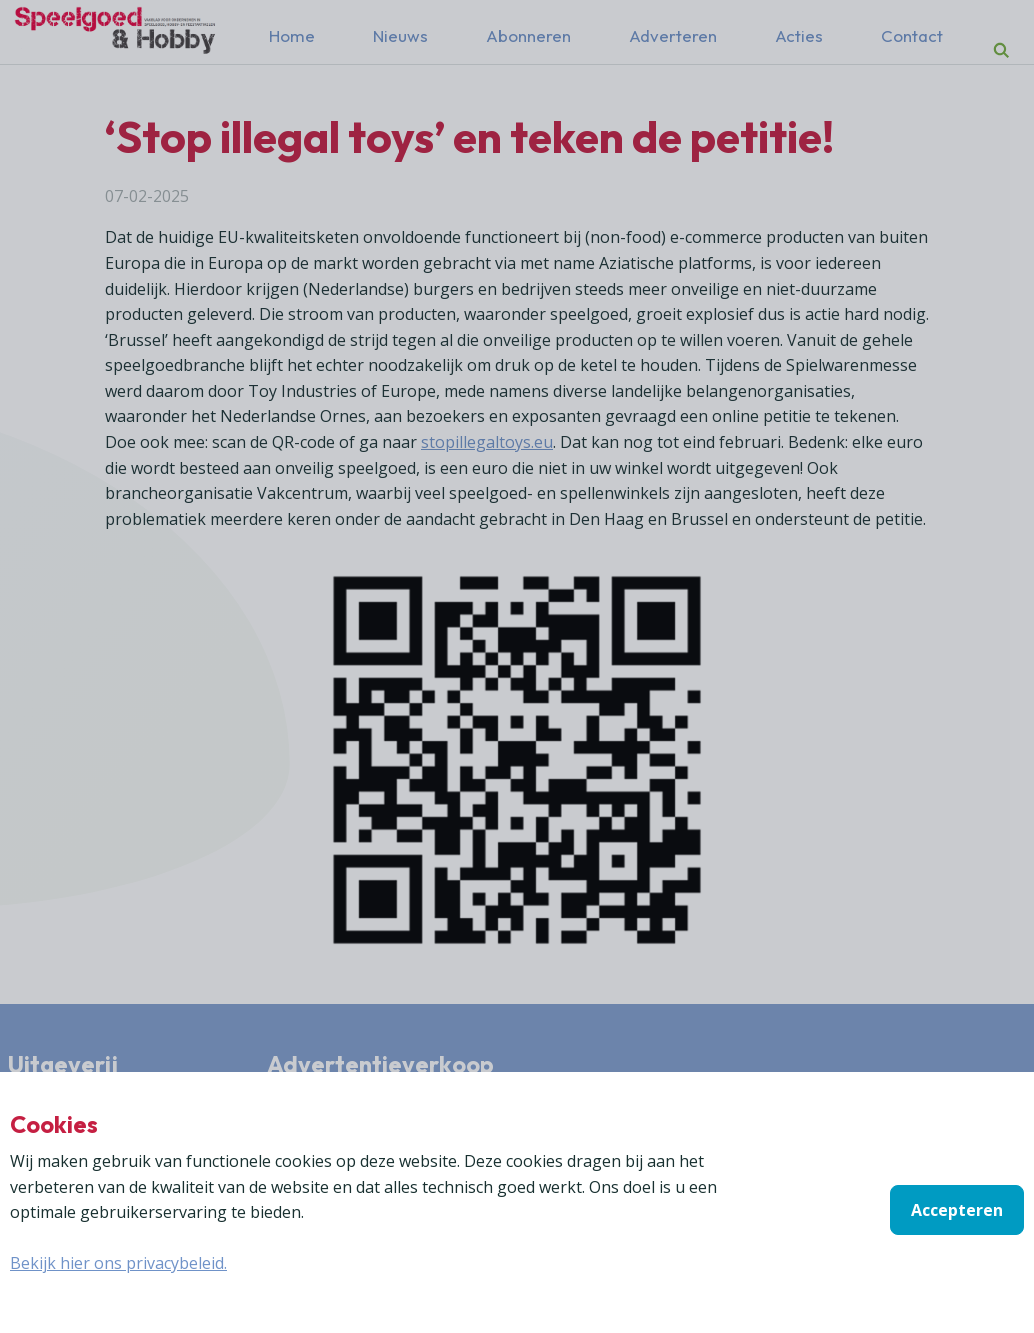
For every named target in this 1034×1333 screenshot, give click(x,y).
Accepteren (957, 1210)
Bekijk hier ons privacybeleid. (118, 1263)
